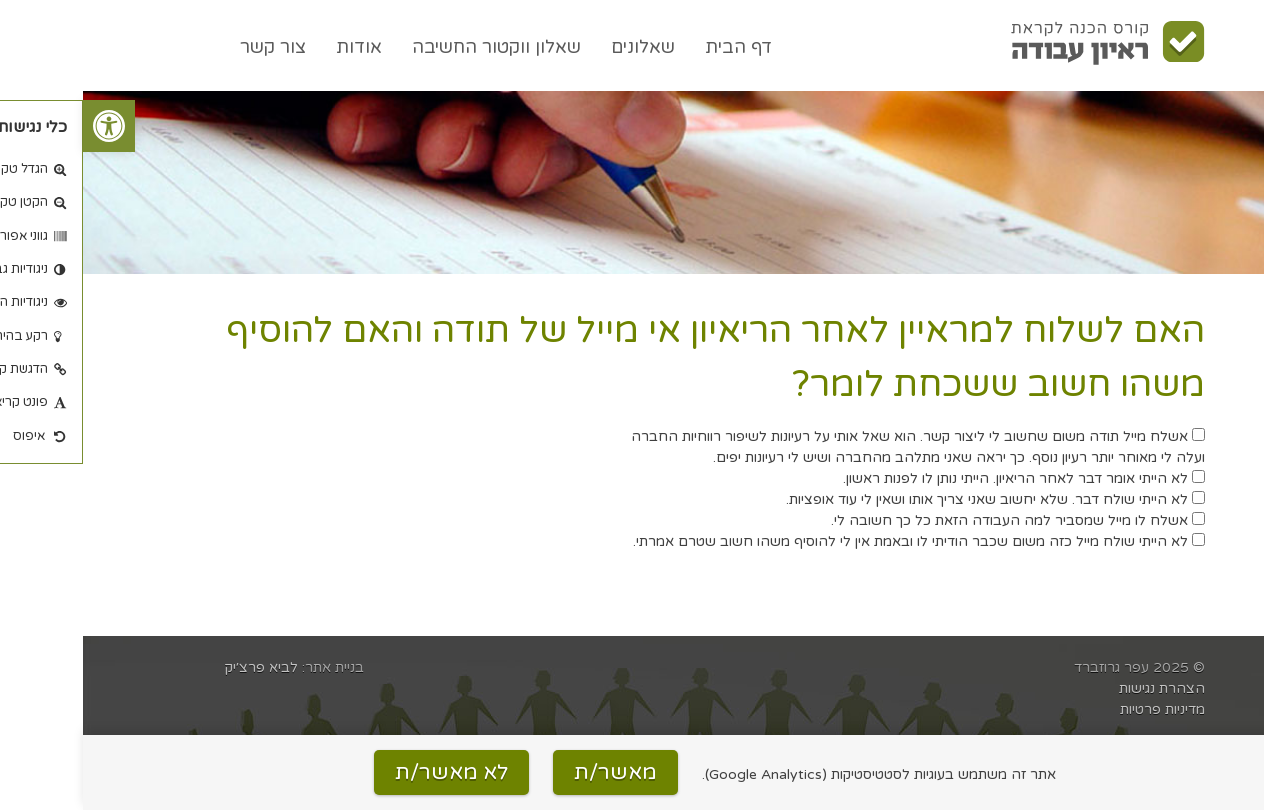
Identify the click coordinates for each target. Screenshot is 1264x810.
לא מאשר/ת (368, 772)
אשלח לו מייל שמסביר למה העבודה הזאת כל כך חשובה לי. (935, 520)
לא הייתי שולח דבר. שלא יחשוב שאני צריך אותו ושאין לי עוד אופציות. (912, 499)
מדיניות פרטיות (1079, 709)
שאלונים (560, 47)
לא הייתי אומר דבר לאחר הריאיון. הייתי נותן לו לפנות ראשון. (941, 478)
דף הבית (655, 47)
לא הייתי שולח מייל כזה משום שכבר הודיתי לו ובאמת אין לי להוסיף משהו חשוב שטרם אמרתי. (836, 541)
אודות (276, 47)
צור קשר (190, 47)
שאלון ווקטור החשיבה (413, 47)
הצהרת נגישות (1079, 688)
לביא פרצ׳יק (178, 667)
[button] (26, 126)
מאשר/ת (532, 772)
